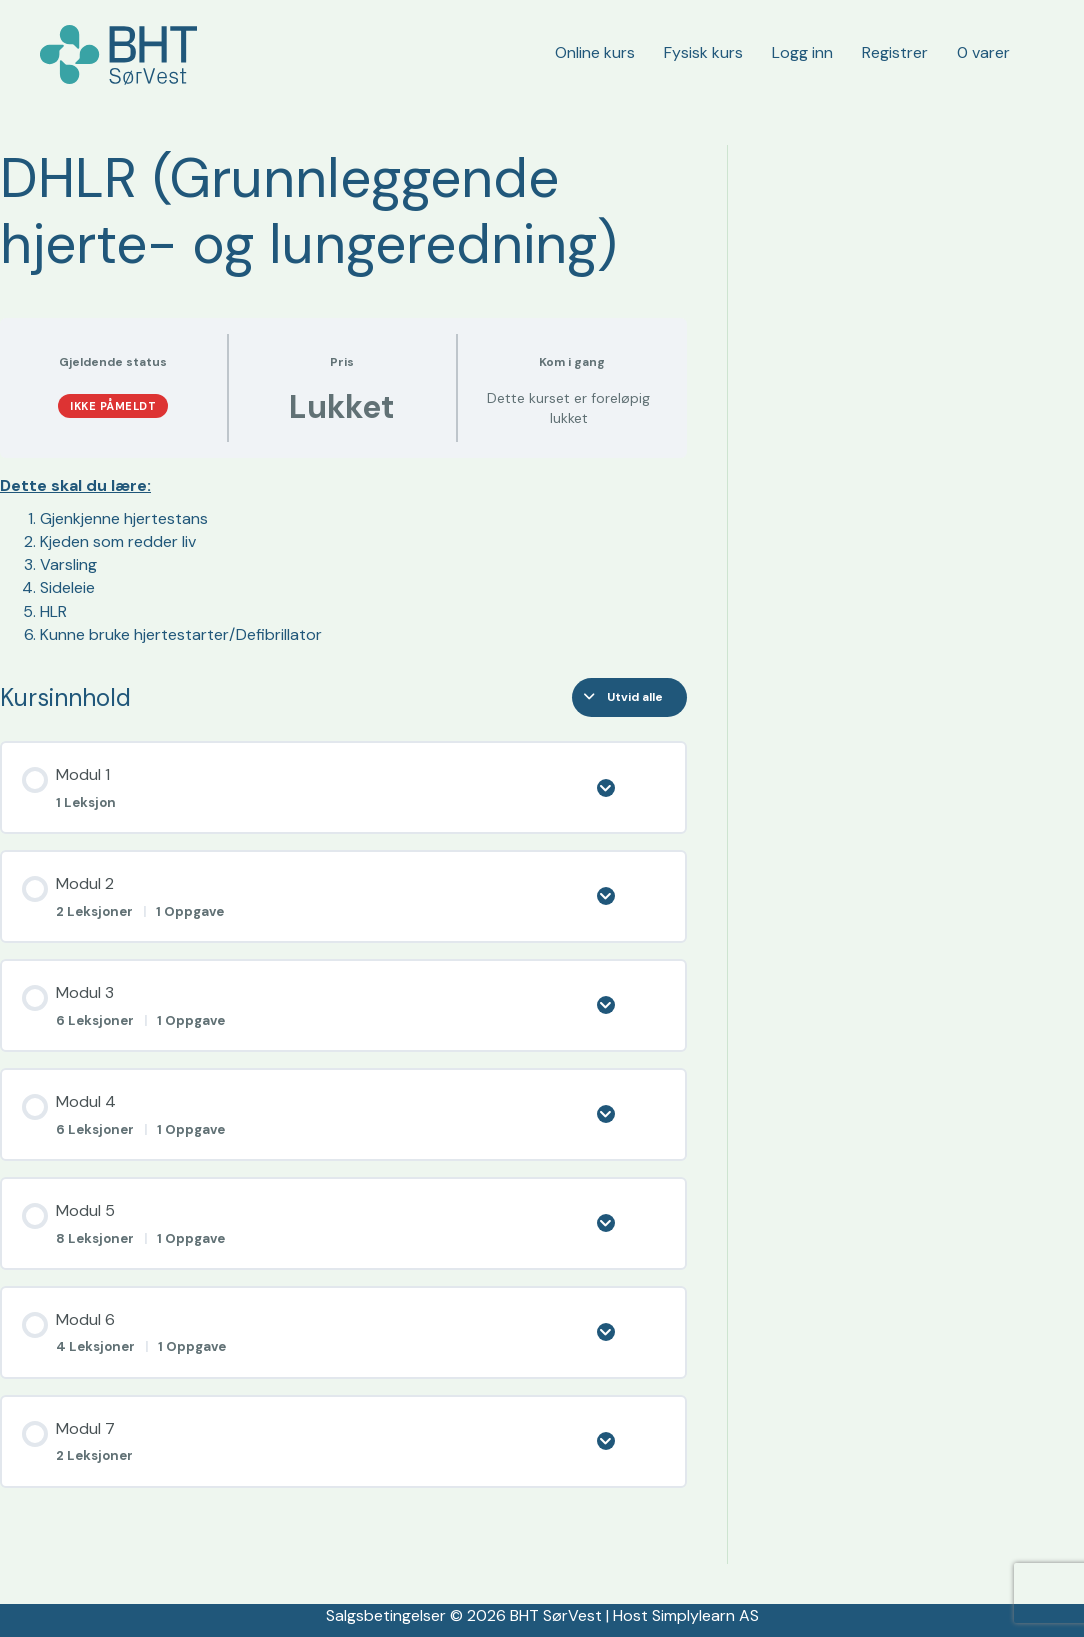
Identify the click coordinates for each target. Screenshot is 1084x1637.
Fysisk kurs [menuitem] (703, 52)
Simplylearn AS (705, 1615)
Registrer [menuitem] (895, 52)
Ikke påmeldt (113, 406)
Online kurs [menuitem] (595, 52)
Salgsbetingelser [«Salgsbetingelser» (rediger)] (386, 1615)
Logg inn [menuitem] (802, 52)
